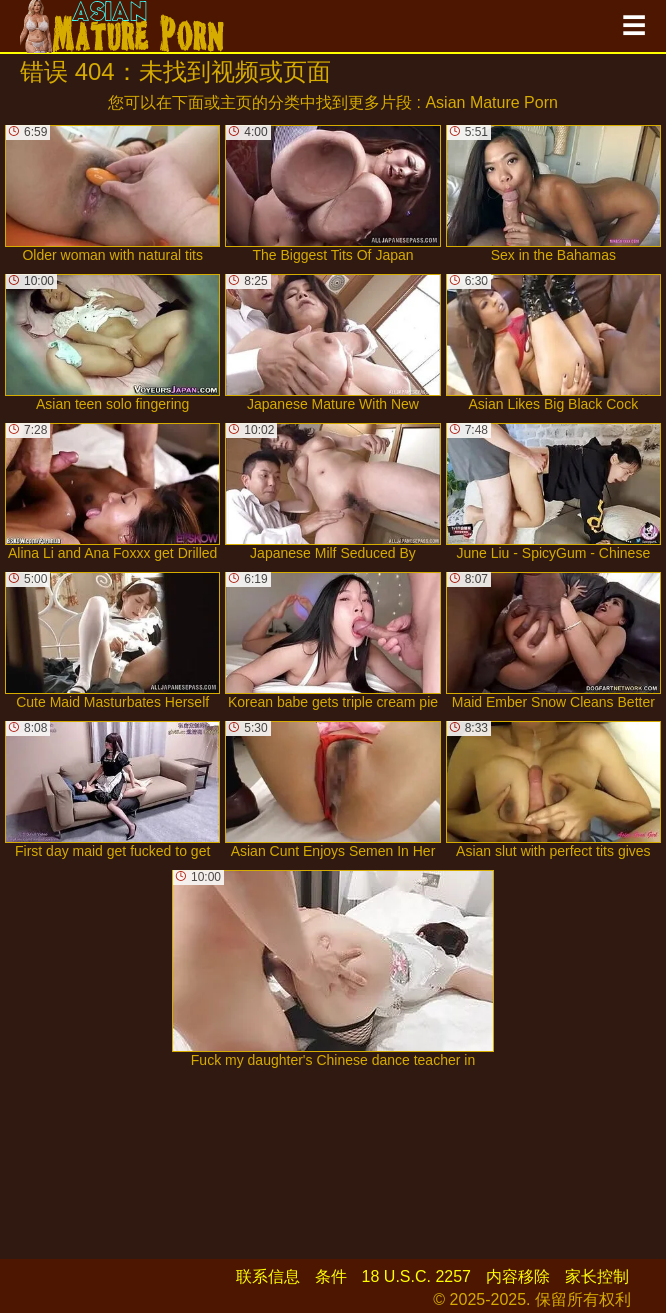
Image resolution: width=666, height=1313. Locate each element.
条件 (331, 1276)
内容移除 (518, 1276)
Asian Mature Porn (491, 102)
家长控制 (597, 1276)
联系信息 (268, 1276)
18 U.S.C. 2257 (416, 1276)
